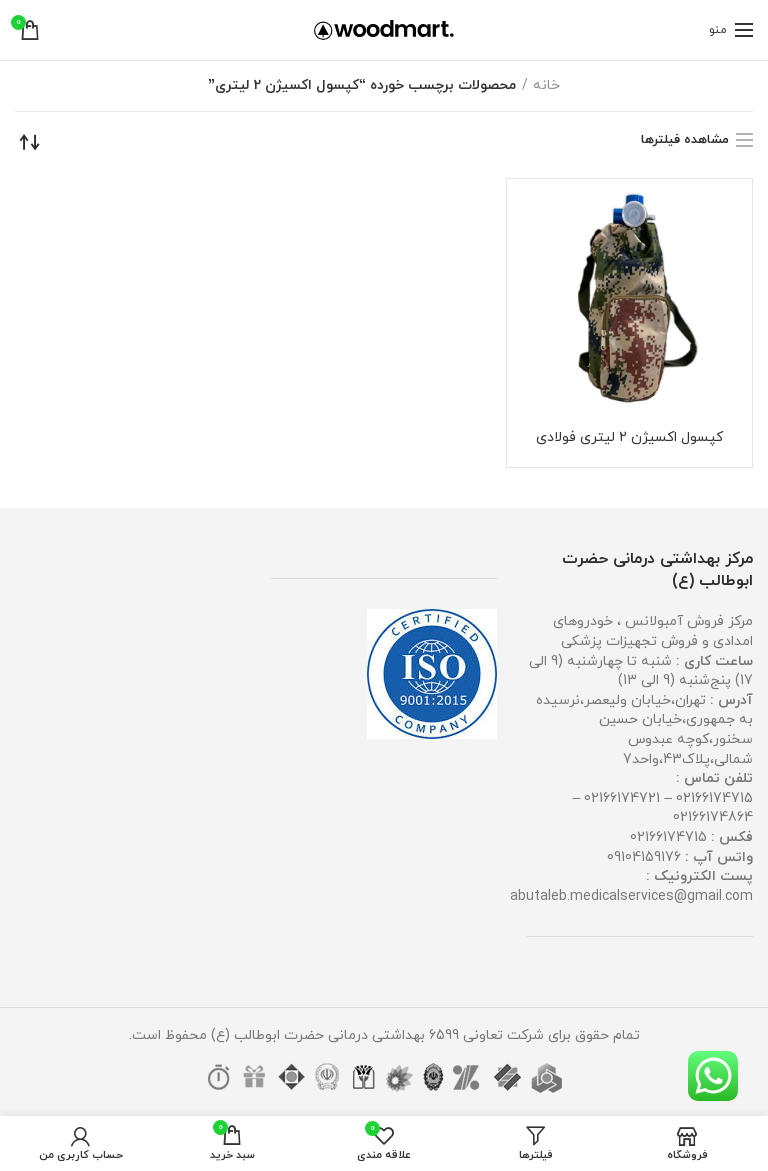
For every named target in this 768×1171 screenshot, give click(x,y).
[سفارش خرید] (30, 142)
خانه (546, 85)
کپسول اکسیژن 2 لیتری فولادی (629, 438)
